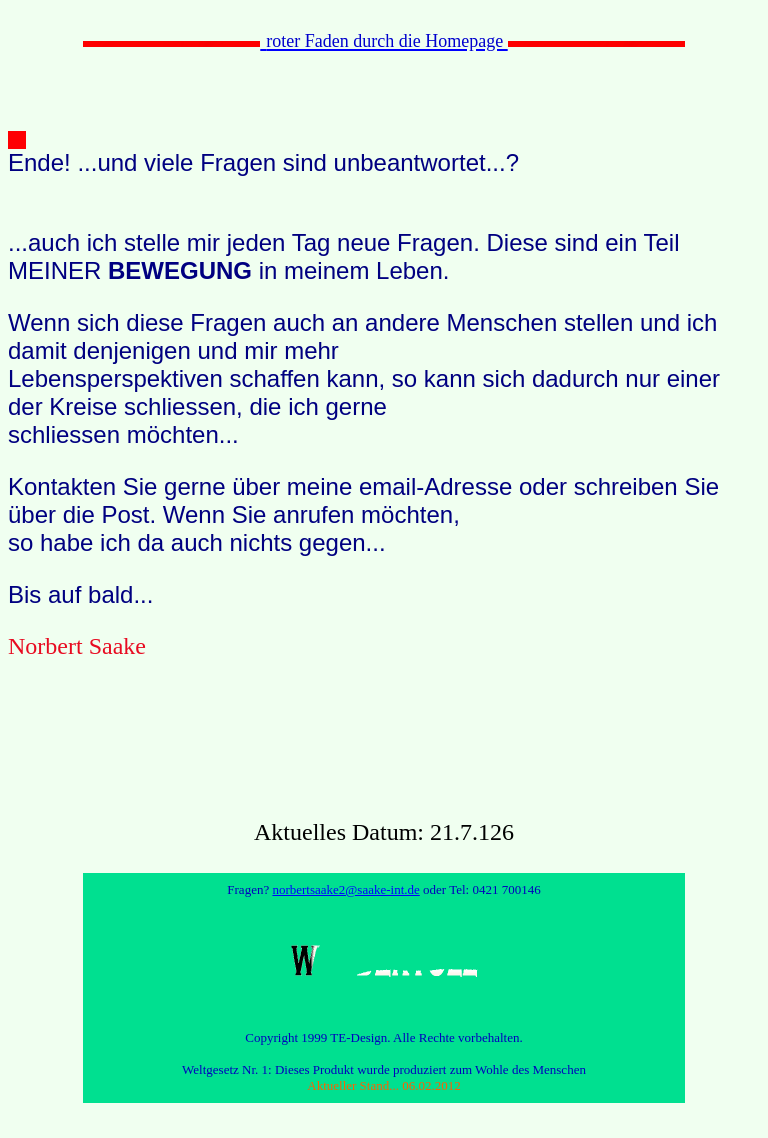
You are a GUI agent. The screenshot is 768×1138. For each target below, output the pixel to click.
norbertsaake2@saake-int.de (345, 889)
